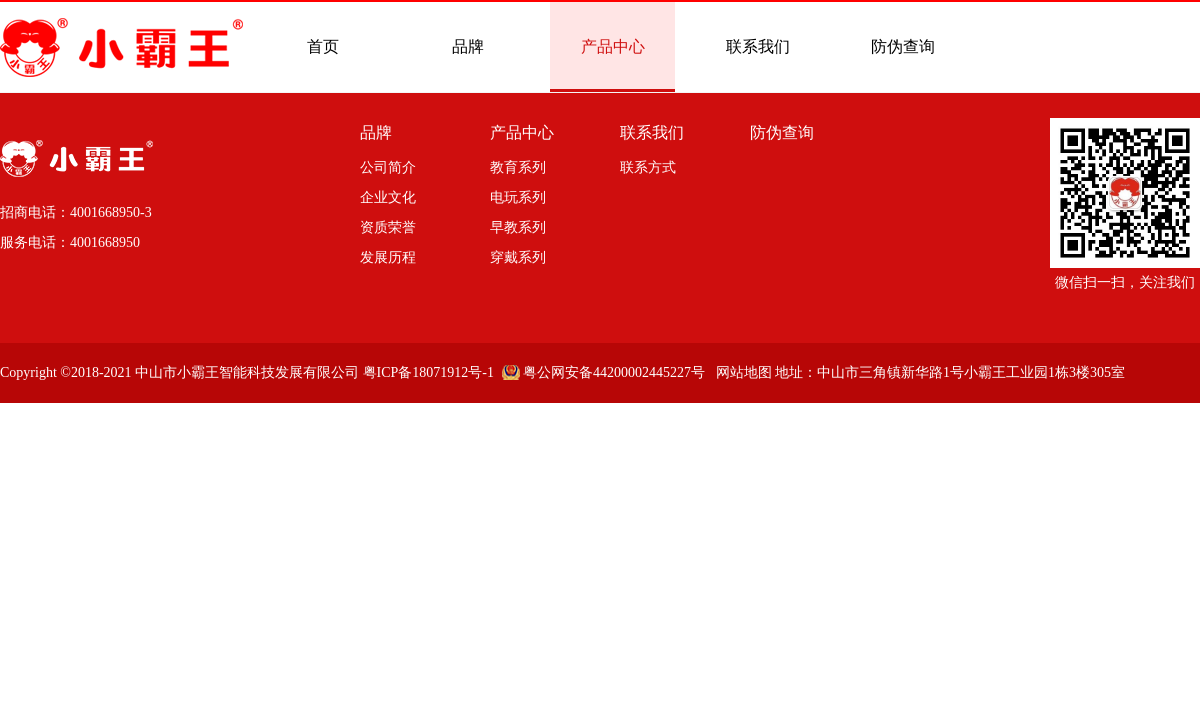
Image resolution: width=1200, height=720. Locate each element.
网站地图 (740, 372)
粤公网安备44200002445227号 (614, 372)
